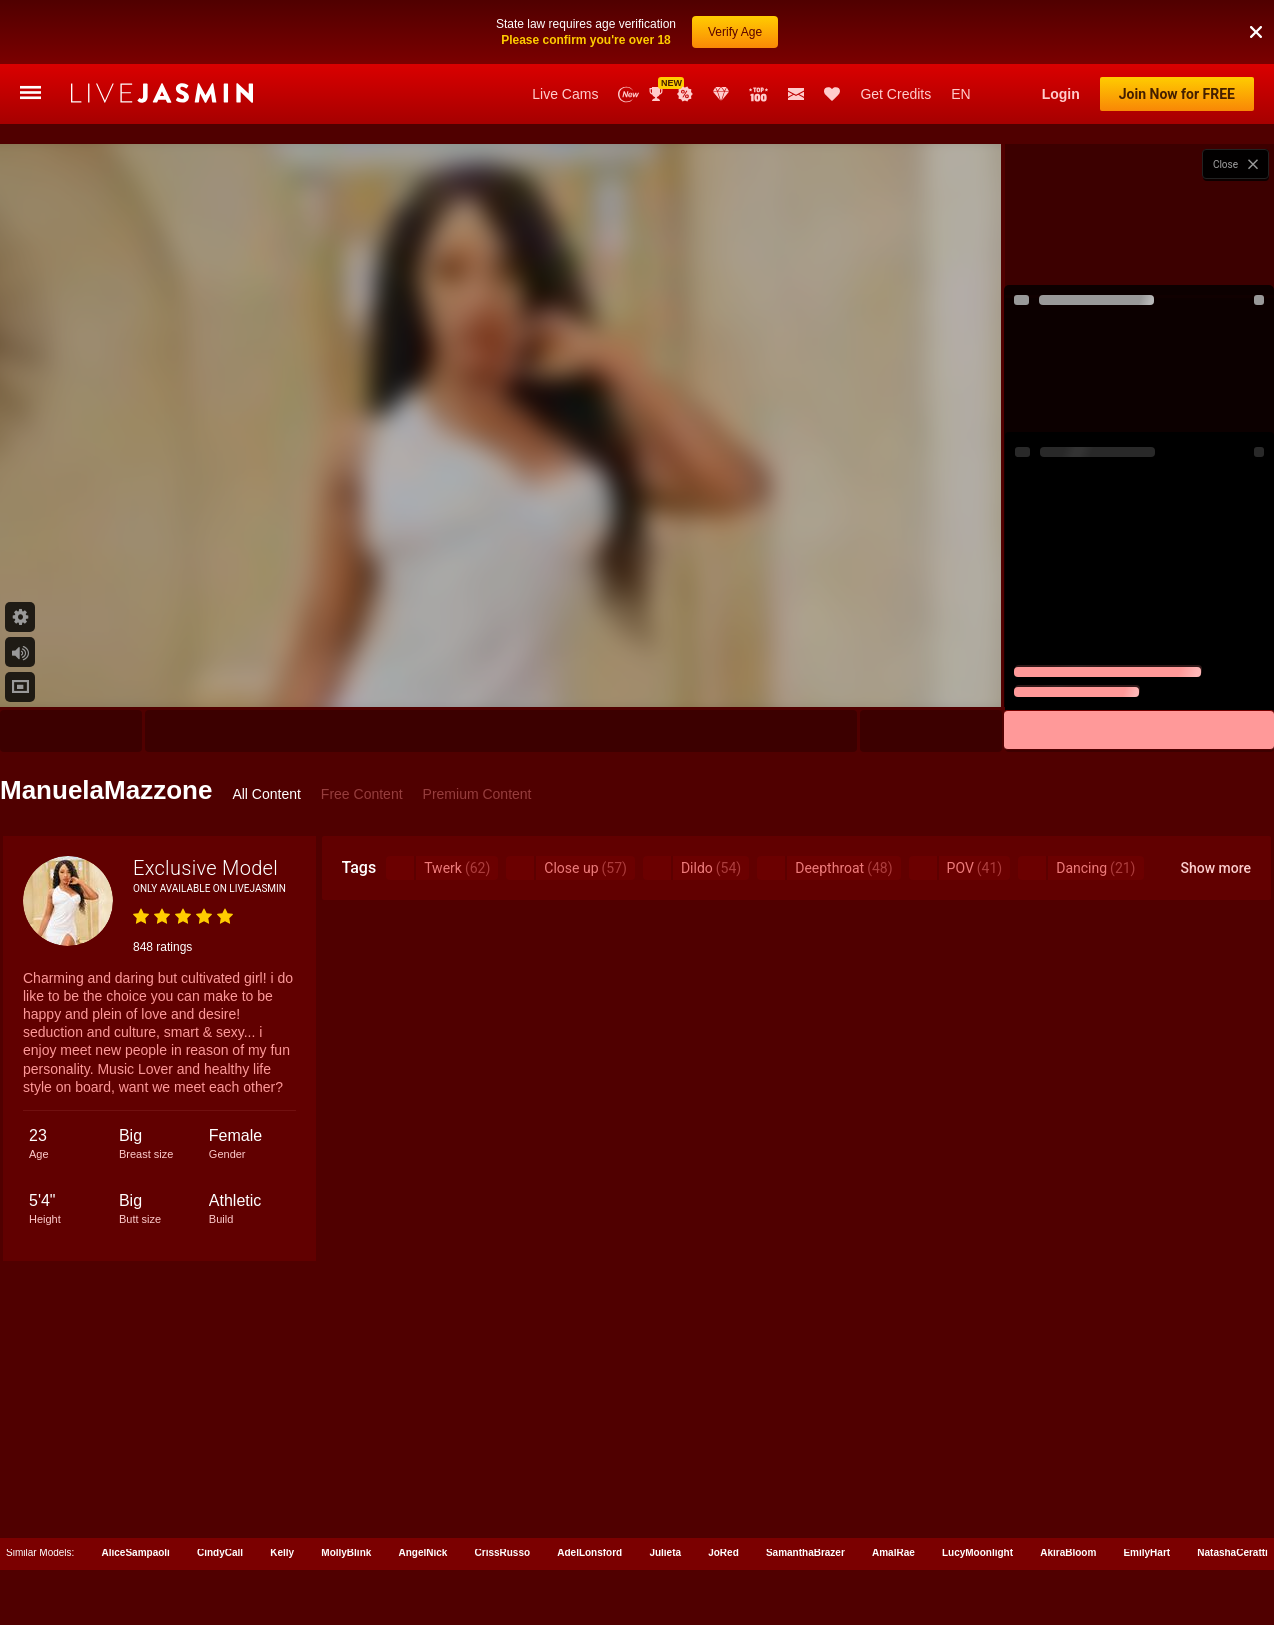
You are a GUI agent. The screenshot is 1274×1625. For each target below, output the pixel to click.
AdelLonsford (589, 1552)
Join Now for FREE (1177, 94)
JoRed (723, 1552)
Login (1061, 94)
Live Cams (565, 94)
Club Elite (721, 94)
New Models (628, 94)
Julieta (665, 1552)
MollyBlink (346, 1552)
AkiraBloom (1068, 1552)
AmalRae (893, 1552)
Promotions (685, 94)
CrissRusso (503, 1552)
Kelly (282, 1552)
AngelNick (422, 1552)
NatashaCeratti (1232, 1552)
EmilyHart (1146, 1552)
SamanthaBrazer (805, 1552)
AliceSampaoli (136, 1552)
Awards (658, 94)
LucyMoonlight (977, 1552)
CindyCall (220, 1552)
